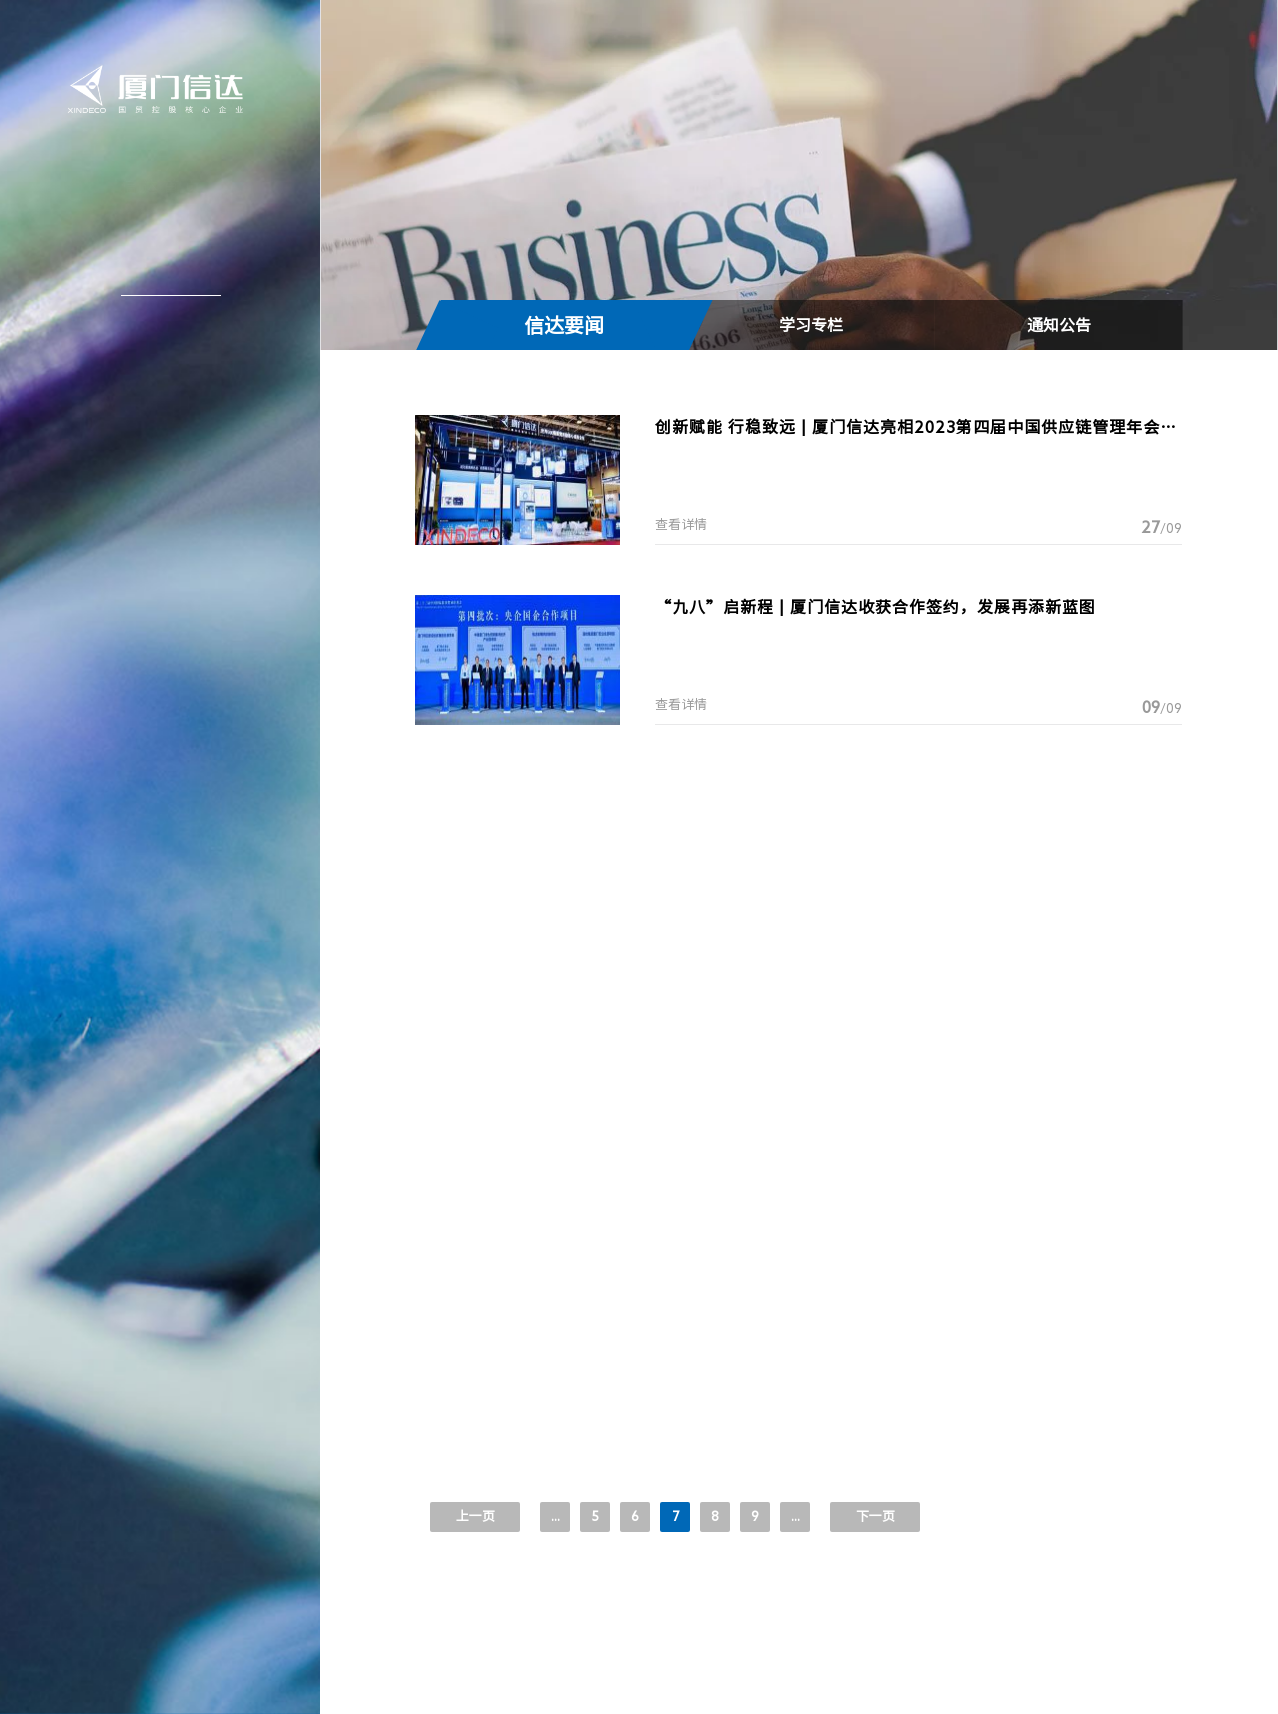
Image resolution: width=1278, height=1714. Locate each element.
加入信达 (163, 411)
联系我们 (163, 456)
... (795, 1516)
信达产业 (163, 321)
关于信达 (163, 231)
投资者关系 (161, 366)
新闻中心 (163, 276)
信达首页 (163, 186)
